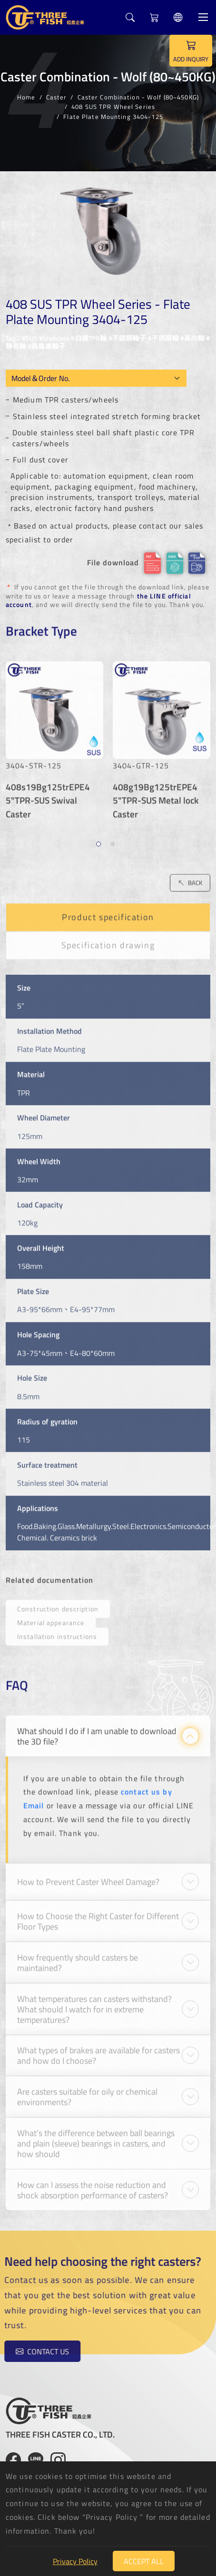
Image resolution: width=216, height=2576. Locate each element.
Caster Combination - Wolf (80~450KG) (138, 96)
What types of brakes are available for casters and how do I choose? (98, 2050)
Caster (56, 96)
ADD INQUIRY (190, 50)
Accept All (144, 2561)
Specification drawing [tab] (108, 939)
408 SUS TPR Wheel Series (113, 106)
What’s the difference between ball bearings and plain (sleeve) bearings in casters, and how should (96, 2138)
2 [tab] (114, 839)
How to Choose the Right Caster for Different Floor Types (98, 1916)
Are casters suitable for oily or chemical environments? (87, 2091)
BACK (190, 877)
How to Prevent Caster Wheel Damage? (88, 1876)
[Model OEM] (96, 378)
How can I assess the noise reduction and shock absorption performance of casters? (92, 2184)
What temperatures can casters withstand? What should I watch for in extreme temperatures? (94, 2003)
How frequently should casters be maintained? (77, 1957)
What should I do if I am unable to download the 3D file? (97, 1731)
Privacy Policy (75, 2561)
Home (26, 96)
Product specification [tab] (108, 911)
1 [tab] (99, 839)
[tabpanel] (54, 739)
